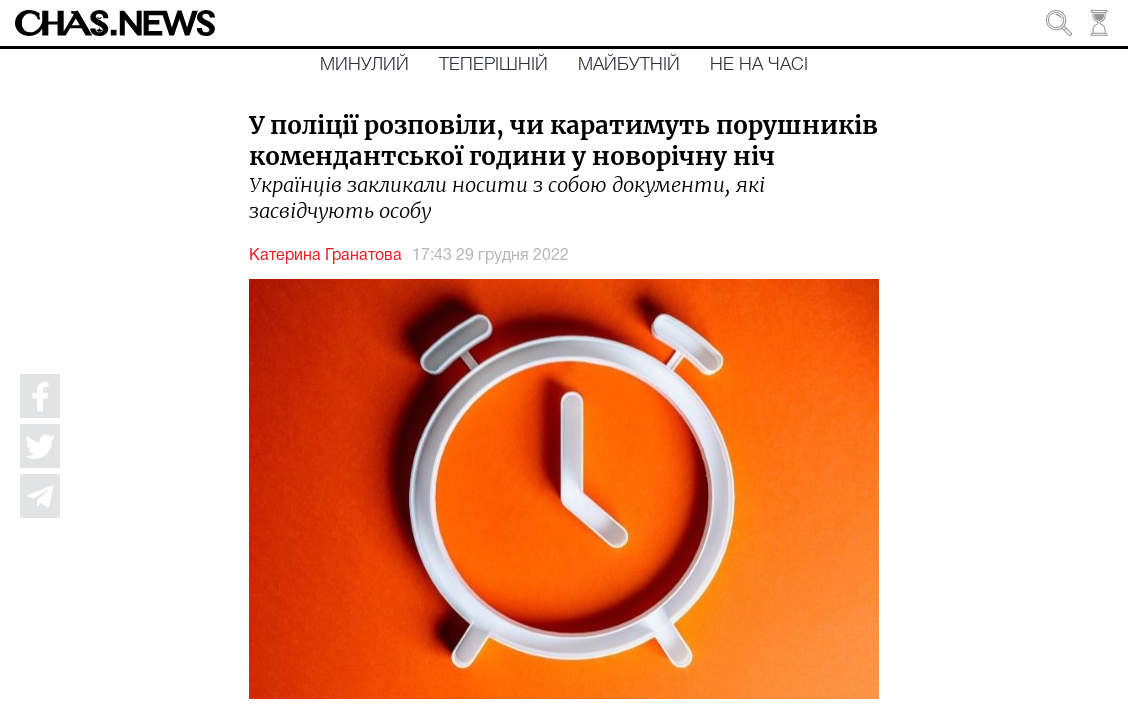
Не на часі (759, 65)
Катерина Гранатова (325, 256)
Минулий (364, 65)
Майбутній (629, 65)
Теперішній (493, 65)
